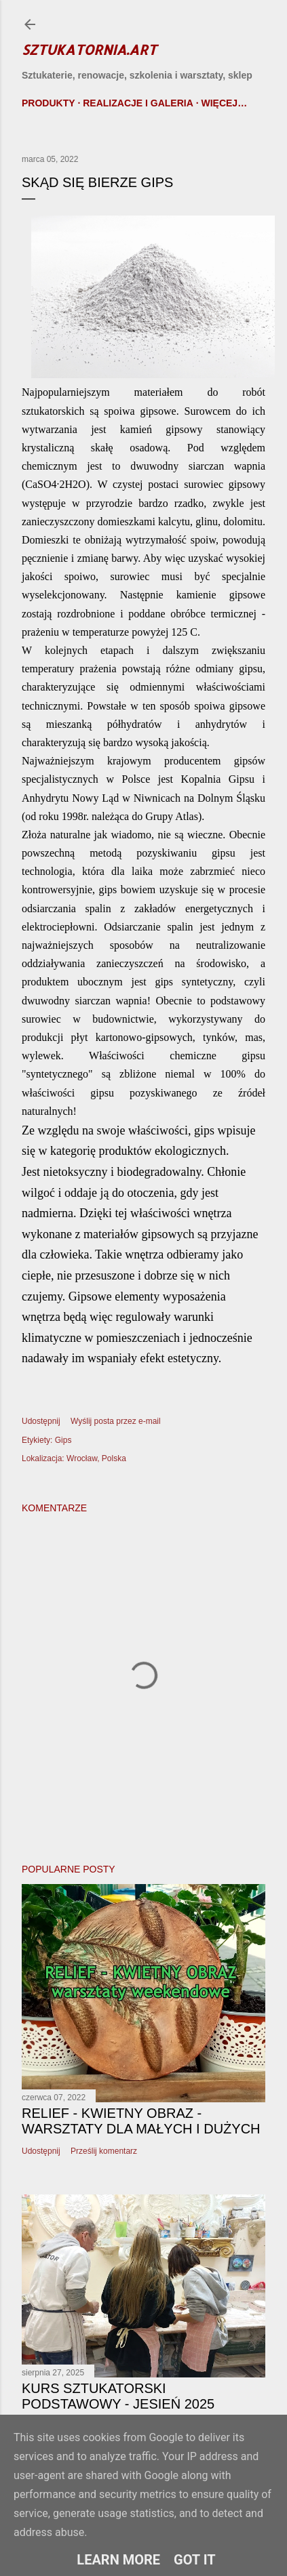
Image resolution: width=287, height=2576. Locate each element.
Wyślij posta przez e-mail (116, 1421)
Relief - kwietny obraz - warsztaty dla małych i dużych (141, 2121)
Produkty (48, 103)
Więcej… (224, 103)
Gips (63, 1440)
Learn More (118, 2560)
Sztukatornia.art (89, 49)
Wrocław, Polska (96, 1458)
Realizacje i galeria (138, 103)
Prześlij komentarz (104, 2151)
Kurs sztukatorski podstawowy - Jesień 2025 (118, 2396)
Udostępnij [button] (41, 1421)
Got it (195, 2560)
